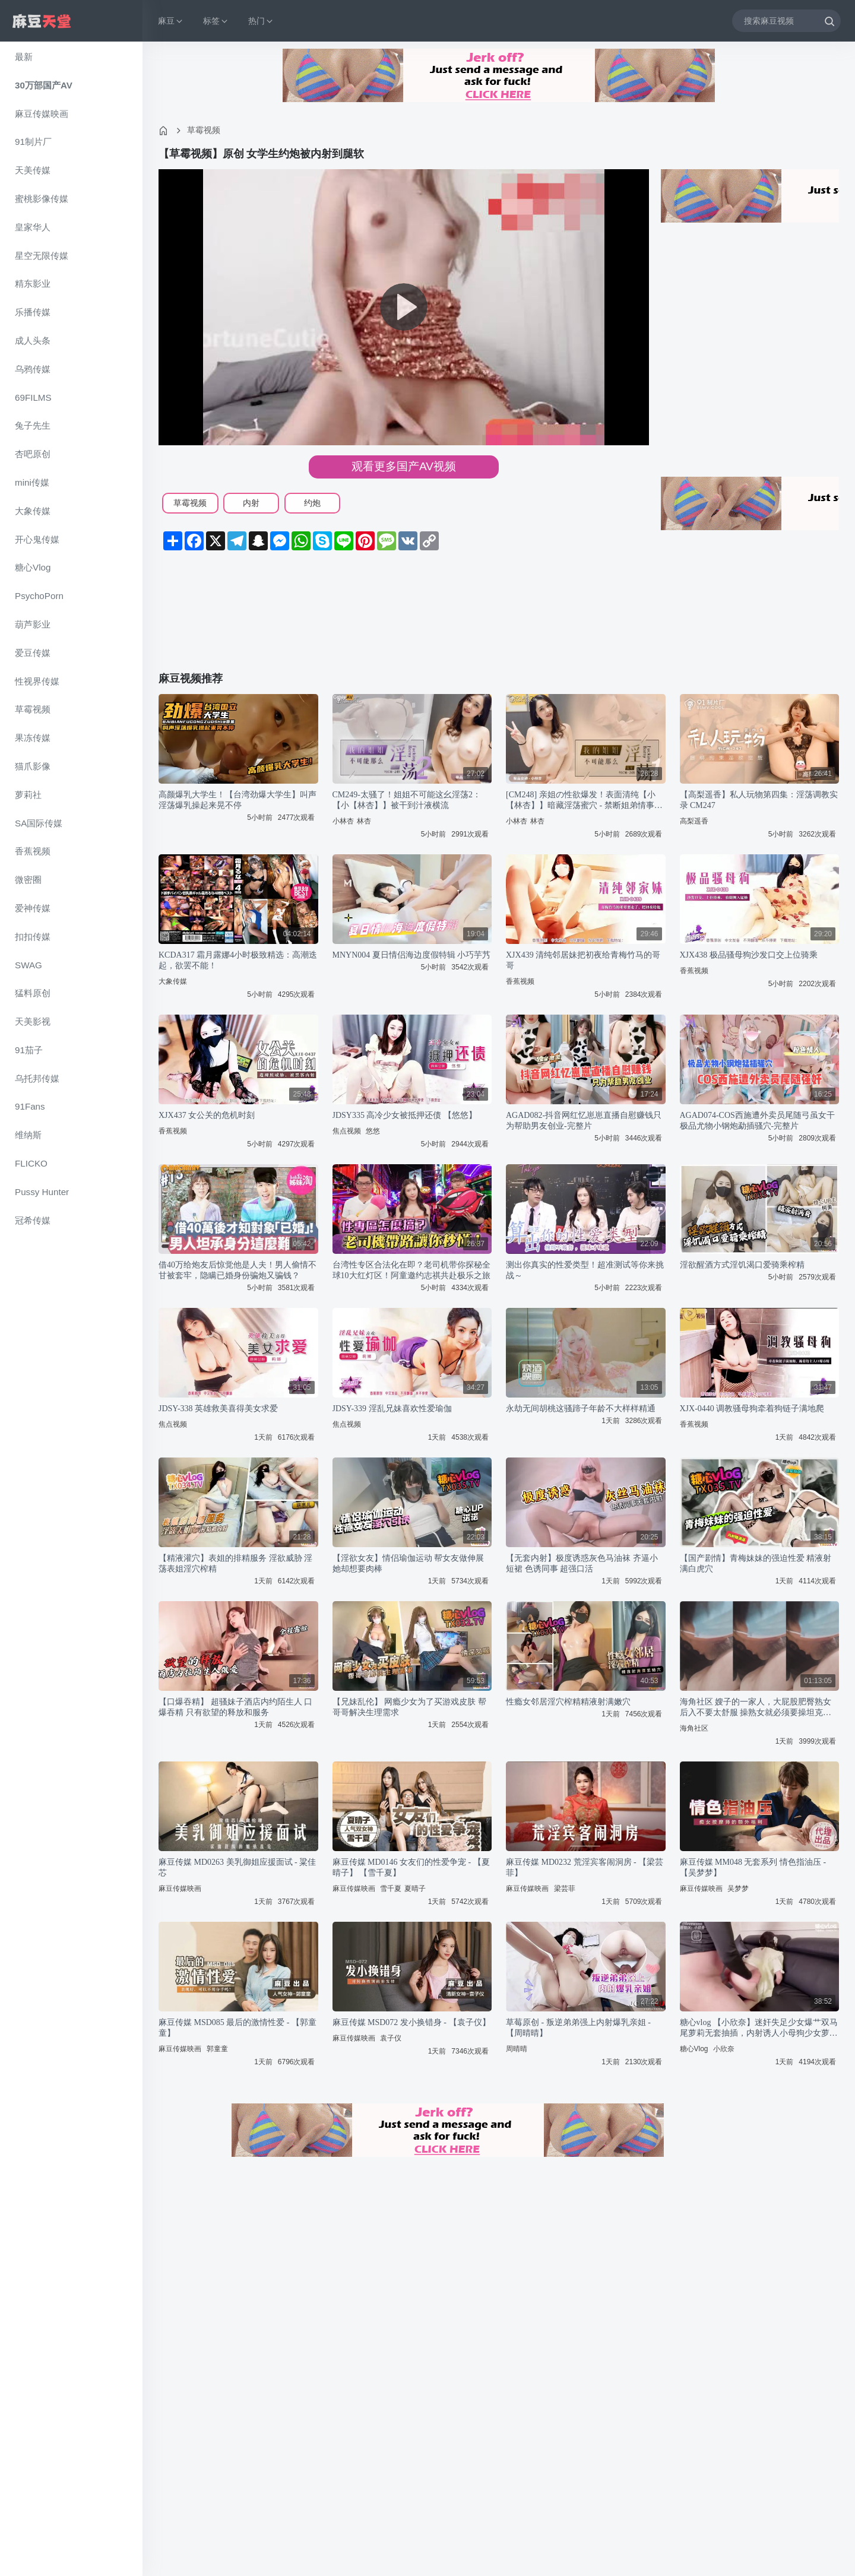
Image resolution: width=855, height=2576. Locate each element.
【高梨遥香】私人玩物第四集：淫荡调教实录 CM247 (759, 800)
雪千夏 (390, 1888)
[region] (71, 1309)
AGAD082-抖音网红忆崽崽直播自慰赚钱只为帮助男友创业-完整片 (583, 1120)
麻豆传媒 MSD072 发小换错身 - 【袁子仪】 (411, 2022)
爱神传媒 (32, 908)
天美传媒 (32, 170)
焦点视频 (346, 1131)
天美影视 (32, 1021)
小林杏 (343, 821)
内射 (251, 503)
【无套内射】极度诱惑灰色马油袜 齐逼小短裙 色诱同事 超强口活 (582, 1563)
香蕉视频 (32, 851)
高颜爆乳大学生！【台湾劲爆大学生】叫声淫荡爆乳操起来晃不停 (237, 800)
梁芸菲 (564, 1888)
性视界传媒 (37, 681)
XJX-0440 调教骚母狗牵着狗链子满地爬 (752, 1408)
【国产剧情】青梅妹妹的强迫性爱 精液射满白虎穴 (756, 1563)
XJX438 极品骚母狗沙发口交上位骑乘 (749, 954)
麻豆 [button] (171, 21)
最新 (24, 57)
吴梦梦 (738, 1888)
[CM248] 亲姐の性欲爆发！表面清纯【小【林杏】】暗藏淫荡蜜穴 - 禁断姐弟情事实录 (584, 800)
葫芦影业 (32, 624)
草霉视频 (32, 709)
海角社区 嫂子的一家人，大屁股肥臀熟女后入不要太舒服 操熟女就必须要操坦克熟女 (756, 1707)
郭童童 (217, 2049)
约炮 (312, 503)
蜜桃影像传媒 (41, 199)
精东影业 (32, 283)
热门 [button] (261, 21)
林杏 (364, 821)
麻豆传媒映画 (41, 114)
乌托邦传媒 (37, 1078)
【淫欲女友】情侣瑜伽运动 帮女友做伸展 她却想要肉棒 (408, 1563)
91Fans (30, 1106)
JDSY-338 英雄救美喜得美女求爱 (218, 1408)
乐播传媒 (32, 312)
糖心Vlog (32, 567)
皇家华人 (32, 227)
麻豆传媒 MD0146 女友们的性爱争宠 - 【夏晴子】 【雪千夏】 (411, 1867)
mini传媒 (32, 482)
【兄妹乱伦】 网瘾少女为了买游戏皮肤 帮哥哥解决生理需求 (409, 1707)
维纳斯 (28, 1135)
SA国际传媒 (38, 823)
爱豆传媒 (32, 653)
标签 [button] (216, 21)
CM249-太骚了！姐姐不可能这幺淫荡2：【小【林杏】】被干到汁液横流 (406, 800)
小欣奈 (723, 2049)
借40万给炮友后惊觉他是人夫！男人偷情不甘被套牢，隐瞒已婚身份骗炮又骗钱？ (237, 1270)
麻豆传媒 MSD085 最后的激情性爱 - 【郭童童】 (237, 2028)
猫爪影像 (32, 766)
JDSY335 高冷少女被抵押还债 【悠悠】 (404, 1115)
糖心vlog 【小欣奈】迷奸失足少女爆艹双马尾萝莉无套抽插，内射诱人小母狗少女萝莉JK (759, 2028)
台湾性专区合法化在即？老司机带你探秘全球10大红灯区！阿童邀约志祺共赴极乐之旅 (411, 1270)
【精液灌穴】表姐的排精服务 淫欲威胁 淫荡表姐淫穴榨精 (235, 1563)
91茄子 (29, 1050)
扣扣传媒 (32, 936)
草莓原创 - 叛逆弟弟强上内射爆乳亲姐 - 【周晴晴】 (578, 2028)
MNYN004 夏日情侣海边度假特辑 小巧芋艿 (411, 954)
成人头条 (32, 340)
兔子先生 (32, 425)
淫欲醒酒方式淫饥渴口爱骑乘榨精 (742, 1264)
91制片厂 (33, 142)
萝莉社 (28, 795)
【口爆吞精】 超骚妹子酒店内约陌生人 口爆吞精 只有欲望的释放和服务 (235, 1707)
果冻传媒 (32, 738)
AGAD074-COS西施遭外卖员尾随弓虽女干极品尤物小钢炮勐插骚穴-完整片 (757, 1120)
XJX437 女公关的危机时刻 (207, 1115)
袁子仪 (390, 2038)
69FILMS (33, 397)
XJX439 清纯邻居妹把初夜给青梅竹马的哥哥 (583, 960)
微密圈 (28, 879)
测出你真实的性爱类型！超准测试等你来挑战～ (585, 1270)
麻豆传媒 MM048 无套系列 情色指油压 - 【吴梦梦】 (753, 1867)
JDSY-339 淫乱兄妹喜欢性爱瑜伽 (392, 1408)
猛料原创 (32, 993)
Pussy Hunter (42, 1192)
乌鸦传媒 (32, 369)
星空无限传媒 (41, 256)
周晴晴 (516, 2049)
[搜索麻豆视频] (786, 20)
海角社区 (694, 1728)
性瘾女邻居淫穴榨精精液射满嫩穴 (568, 1701)
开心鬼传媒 (37, 539)
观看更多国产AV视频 (404, 466)
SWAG (28, 965)
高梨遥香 (694, 821)
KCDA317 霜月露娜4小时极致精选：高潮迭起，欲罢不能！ (238, 960)
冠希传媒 (32, 1220)
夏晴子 (415, 1888)
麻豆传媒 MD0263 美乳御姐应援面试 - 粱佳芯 (237, 1867)
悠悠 (373, 1131)
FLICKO (31, 1163)
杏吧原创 (32, 454)
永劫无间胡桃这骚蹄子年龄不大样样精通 (581, 1408)
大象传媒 (32, 511)
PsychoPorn (39, 596)
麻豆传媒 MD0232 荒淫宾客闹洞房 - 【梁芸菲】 (584, 1867)
